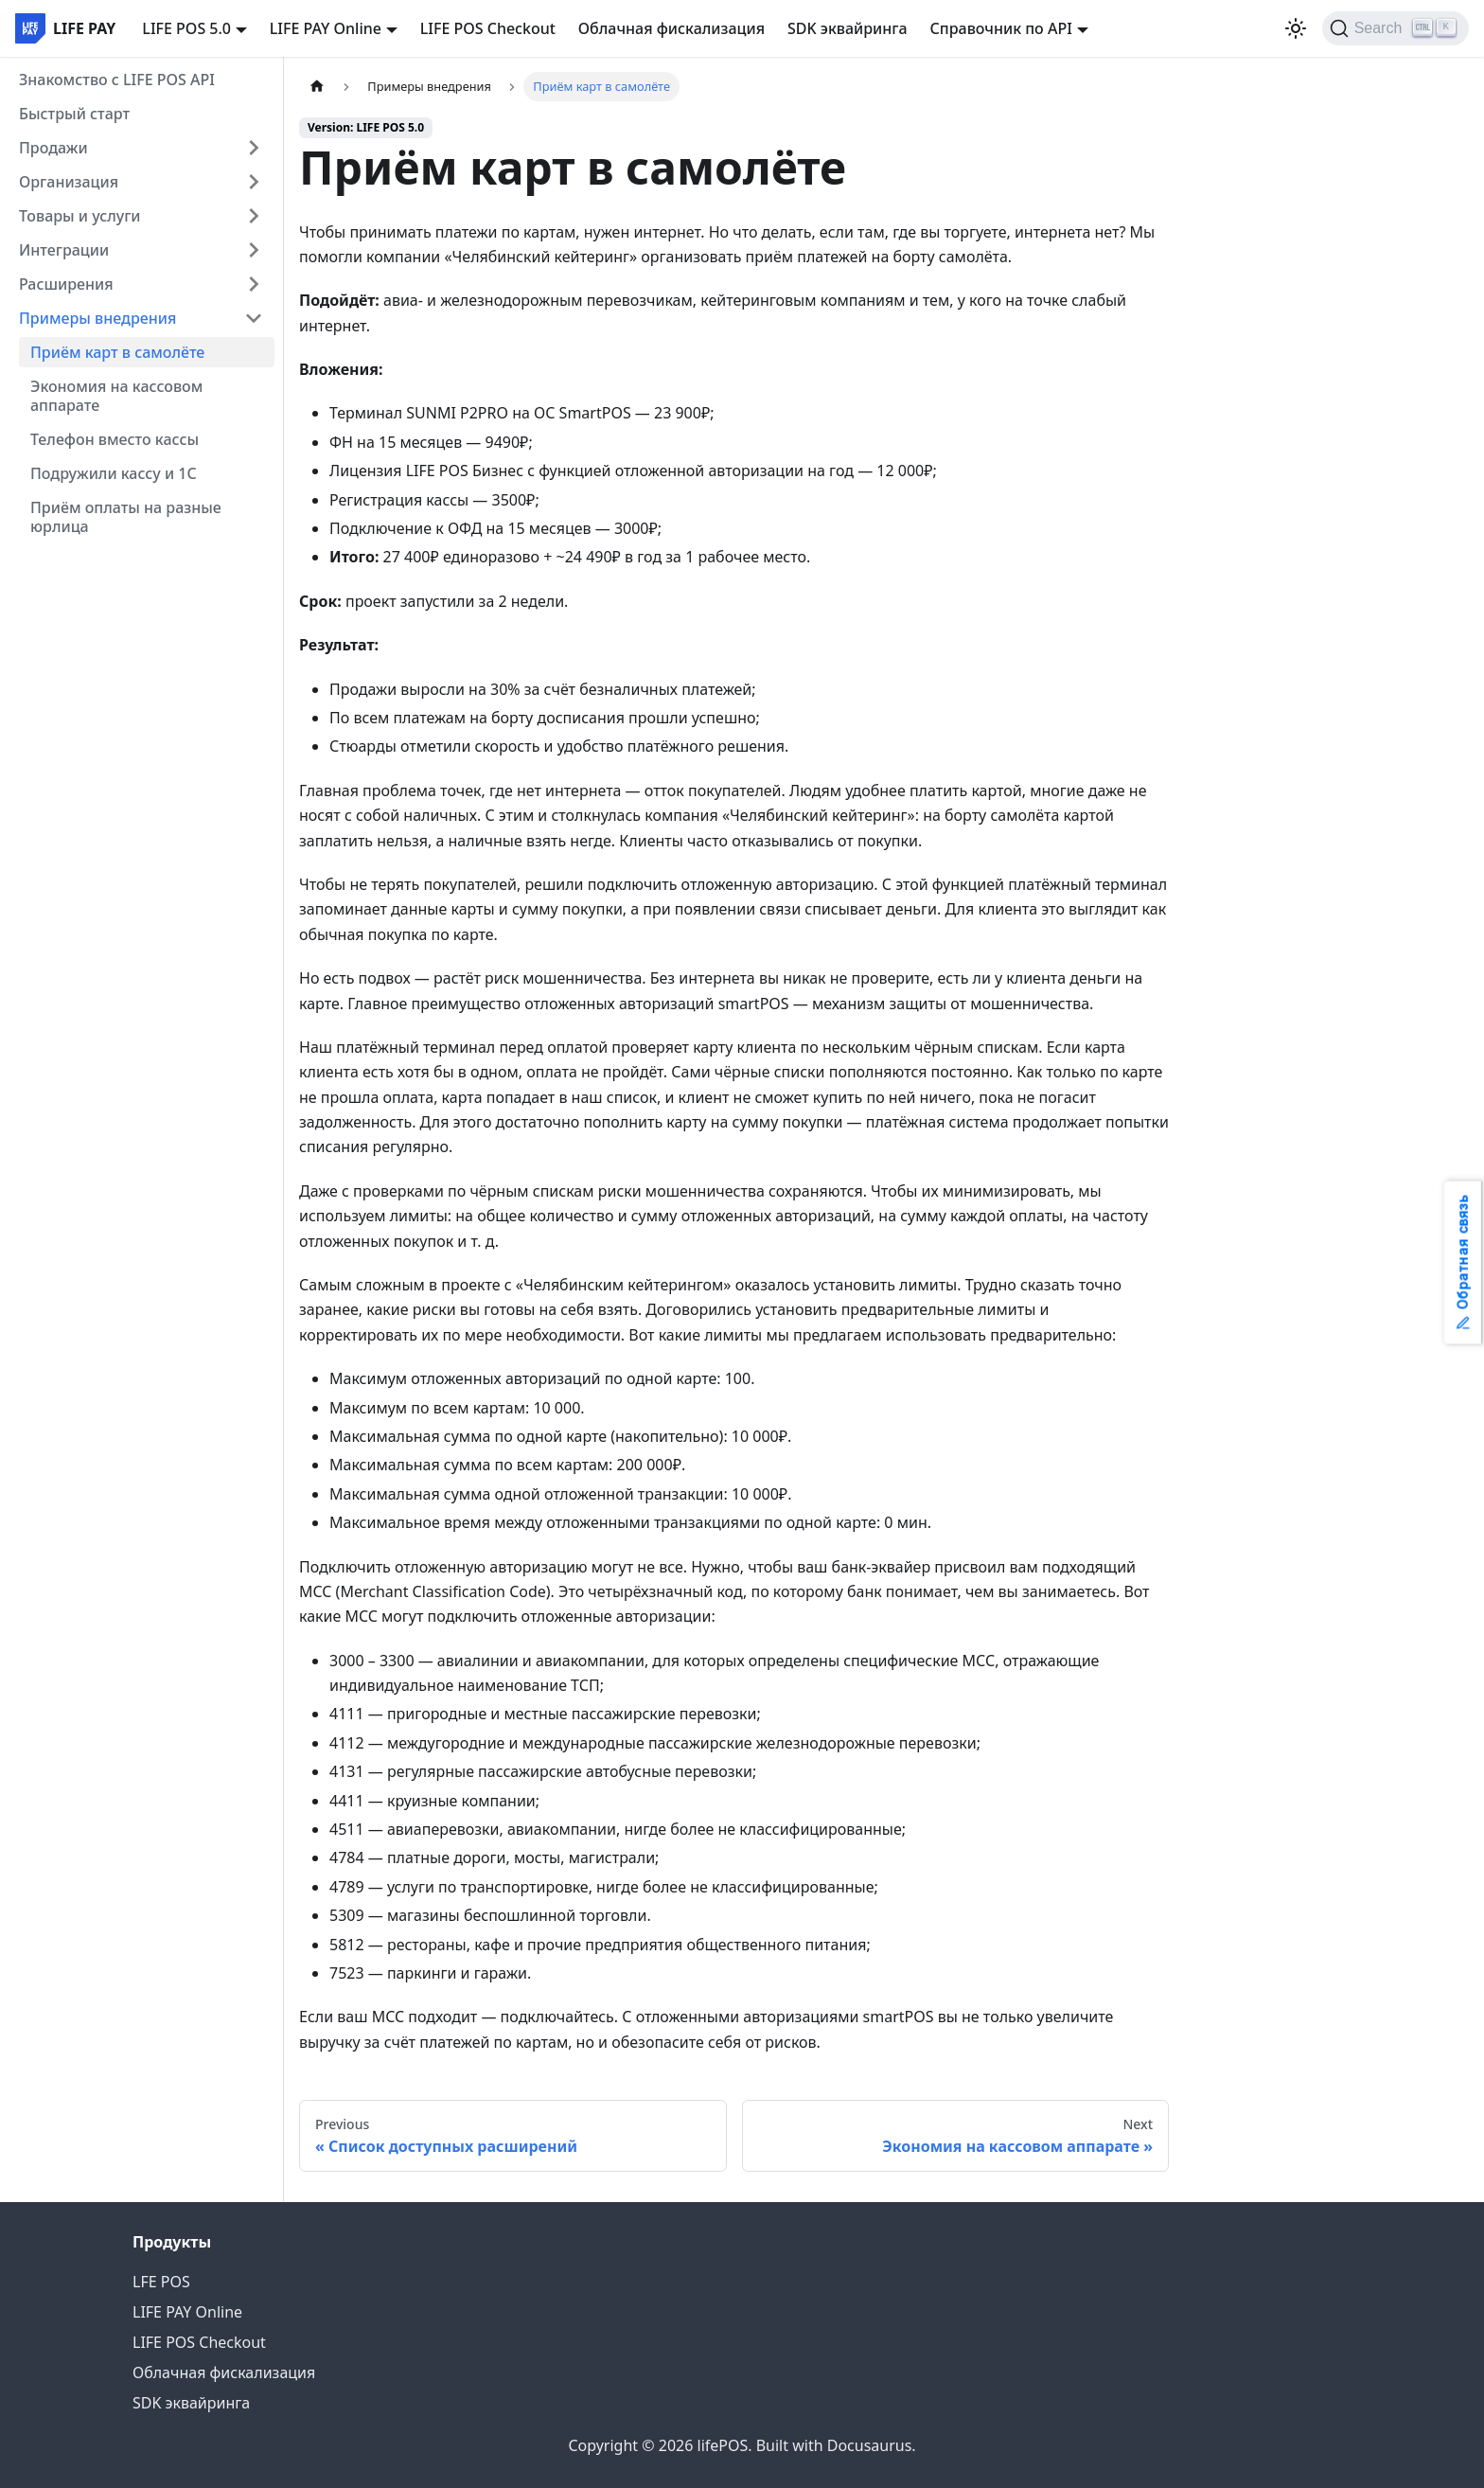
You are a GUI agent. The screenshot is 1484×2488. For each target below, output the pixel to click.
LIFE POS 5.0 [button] (186, 28)
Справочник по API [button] (1001, 28)
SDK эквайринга (847, 28)
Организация (68, 181)
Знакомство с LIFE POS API (117, 79)
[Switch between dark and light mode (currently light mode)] (1296, 28)
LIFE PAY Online (187, 2311)
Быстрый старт (74, 113)
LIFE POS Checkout (488, 28)
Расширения (66, 284)
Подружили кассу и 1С (113, 473)
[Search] (1395, 28)
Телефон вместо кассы (114, 439)
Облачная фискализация (671, 28)
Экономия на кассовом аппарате (116, 396)
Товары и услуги (80, 215)
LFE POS (161, 2281)
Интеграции (64, 250)
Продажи (53, 147)
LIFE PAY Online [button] (325, 28)
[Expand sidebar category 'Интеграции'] (253, 250)
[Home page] (317, 86)
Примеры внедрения (97, 318)
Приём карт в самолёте (117, 352)
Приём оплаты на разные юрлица (125, 517)
